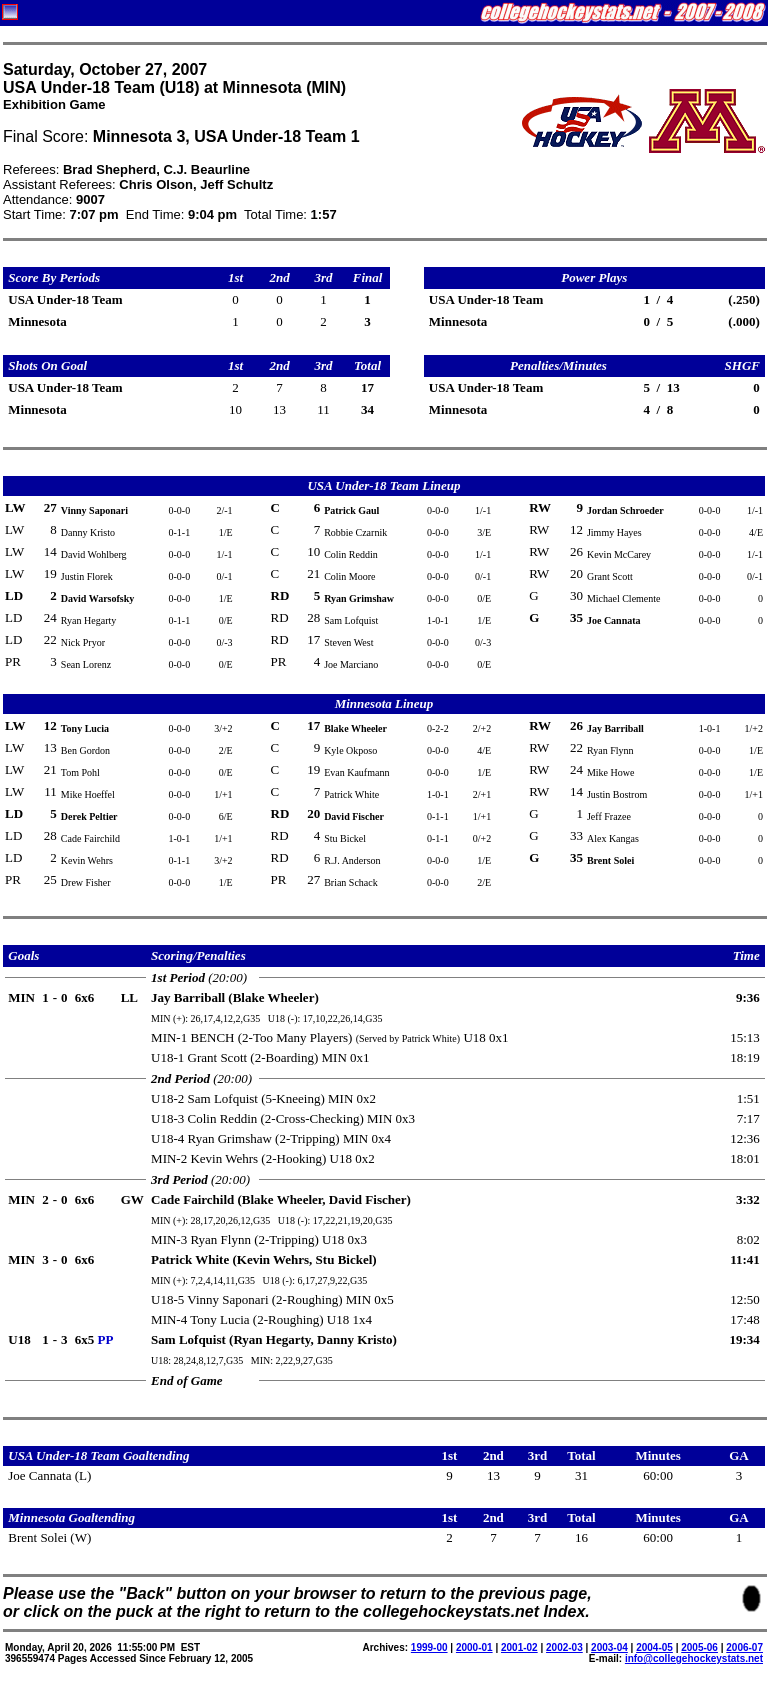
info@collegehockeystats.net (694, 1658)
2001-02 (519, 1647)
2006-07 (744, 1647)
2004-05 (654, 1647)
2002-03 (564, 1647)
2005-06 (699, 1647)
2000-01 (474, 1647)
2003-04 (609, 1647)
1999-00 (429, 1647)
